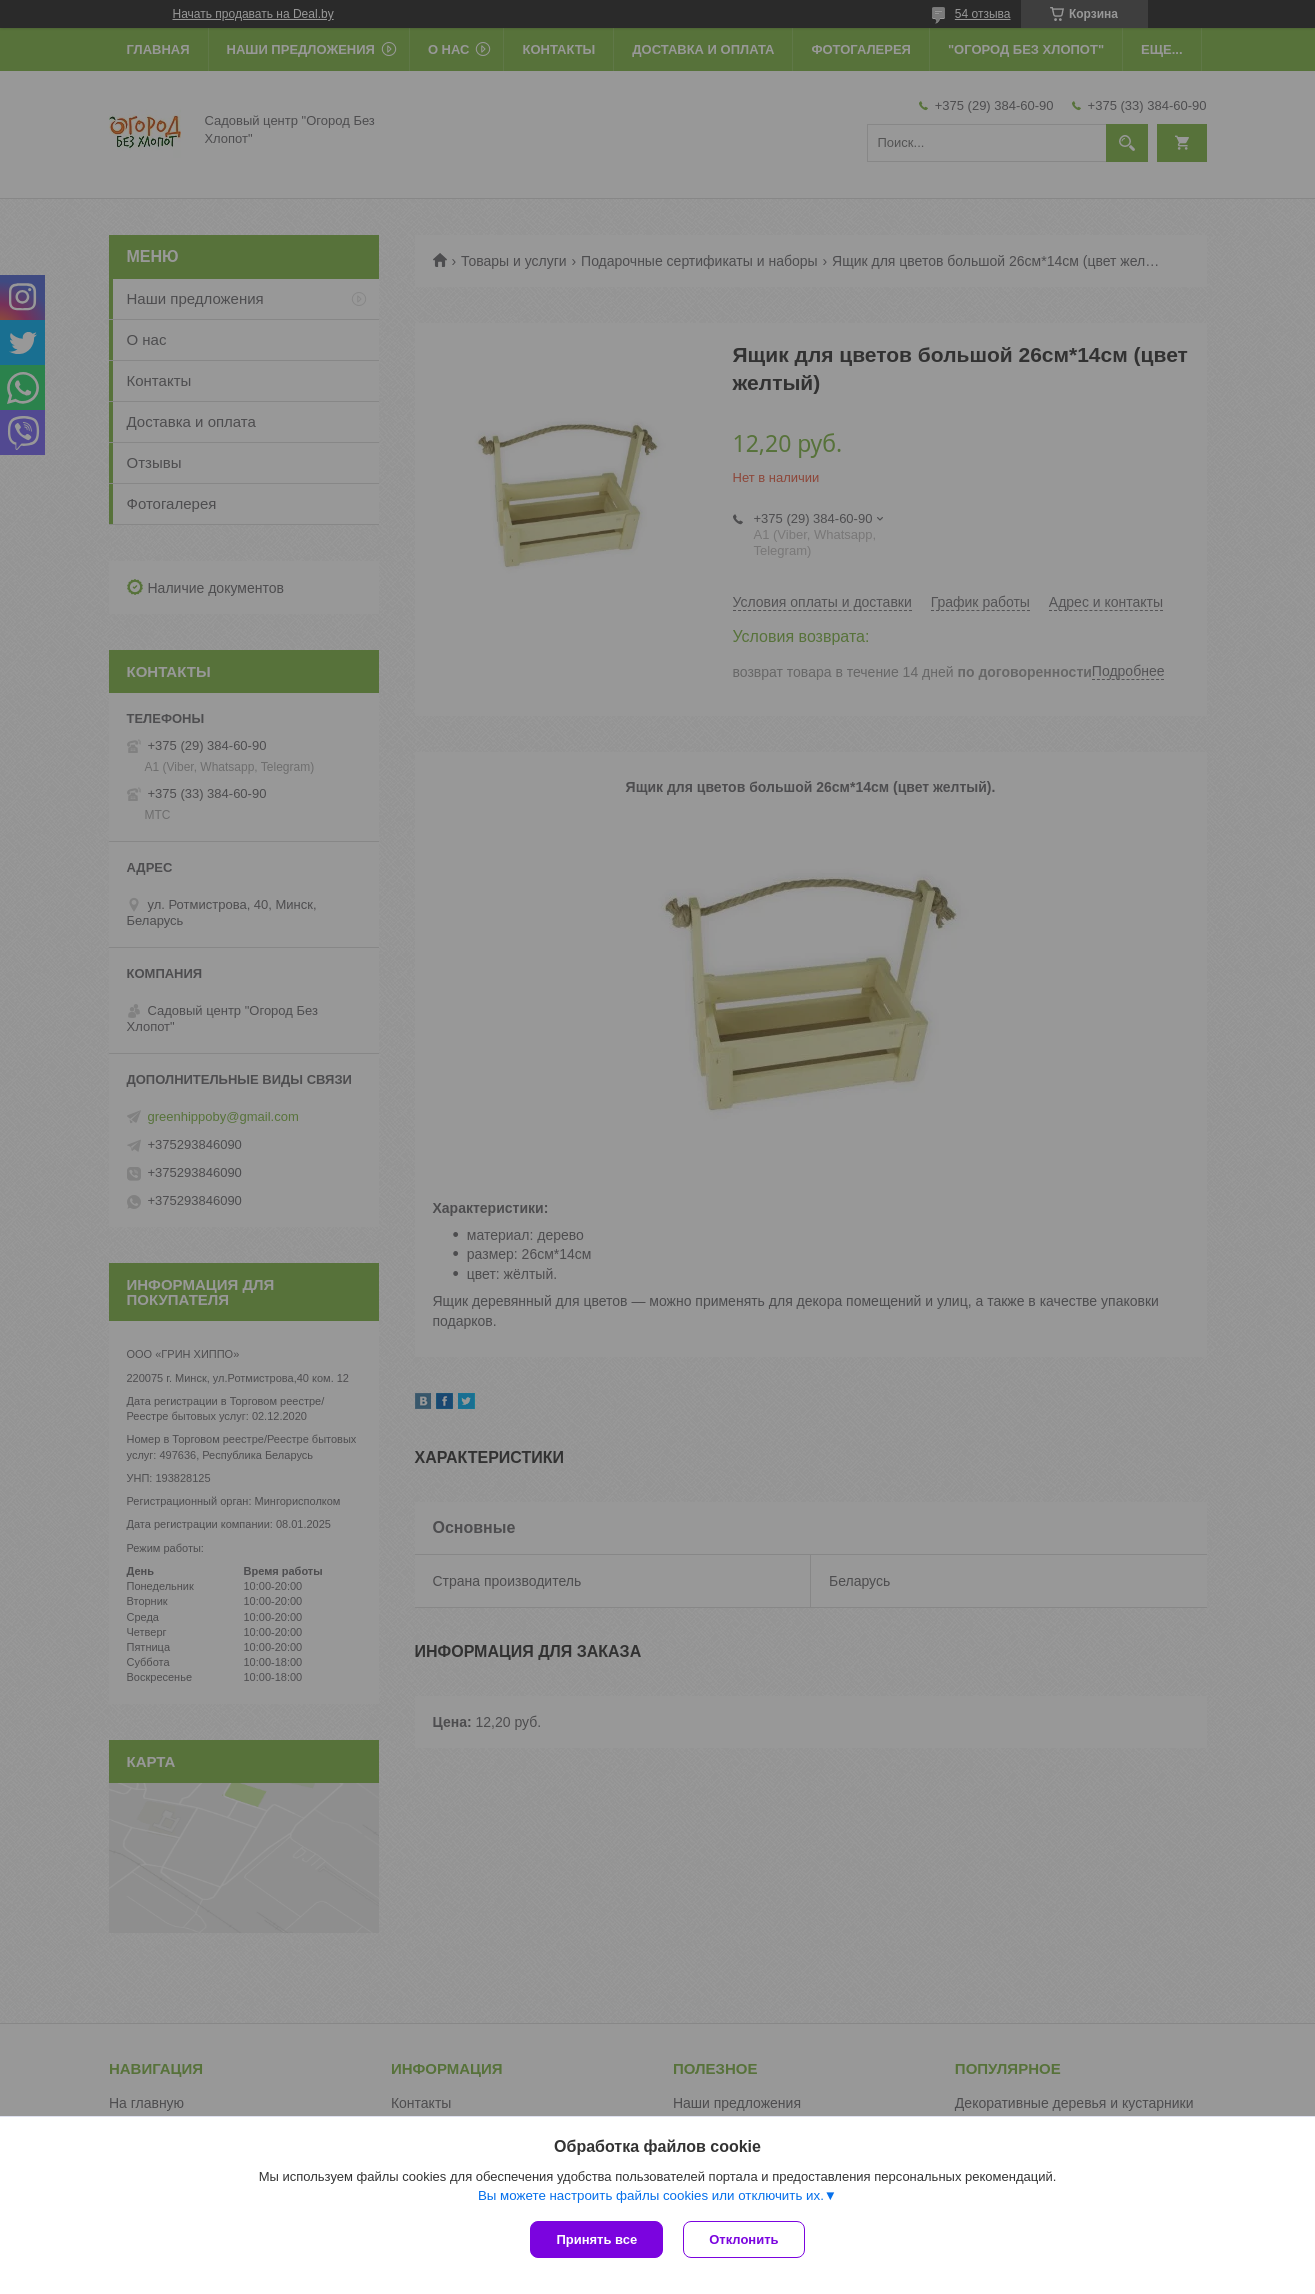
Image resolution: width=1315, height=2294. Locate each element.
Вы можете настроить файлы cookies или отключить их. (651, 2195)
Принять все (596, 2239)
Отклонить (743, 2239)
